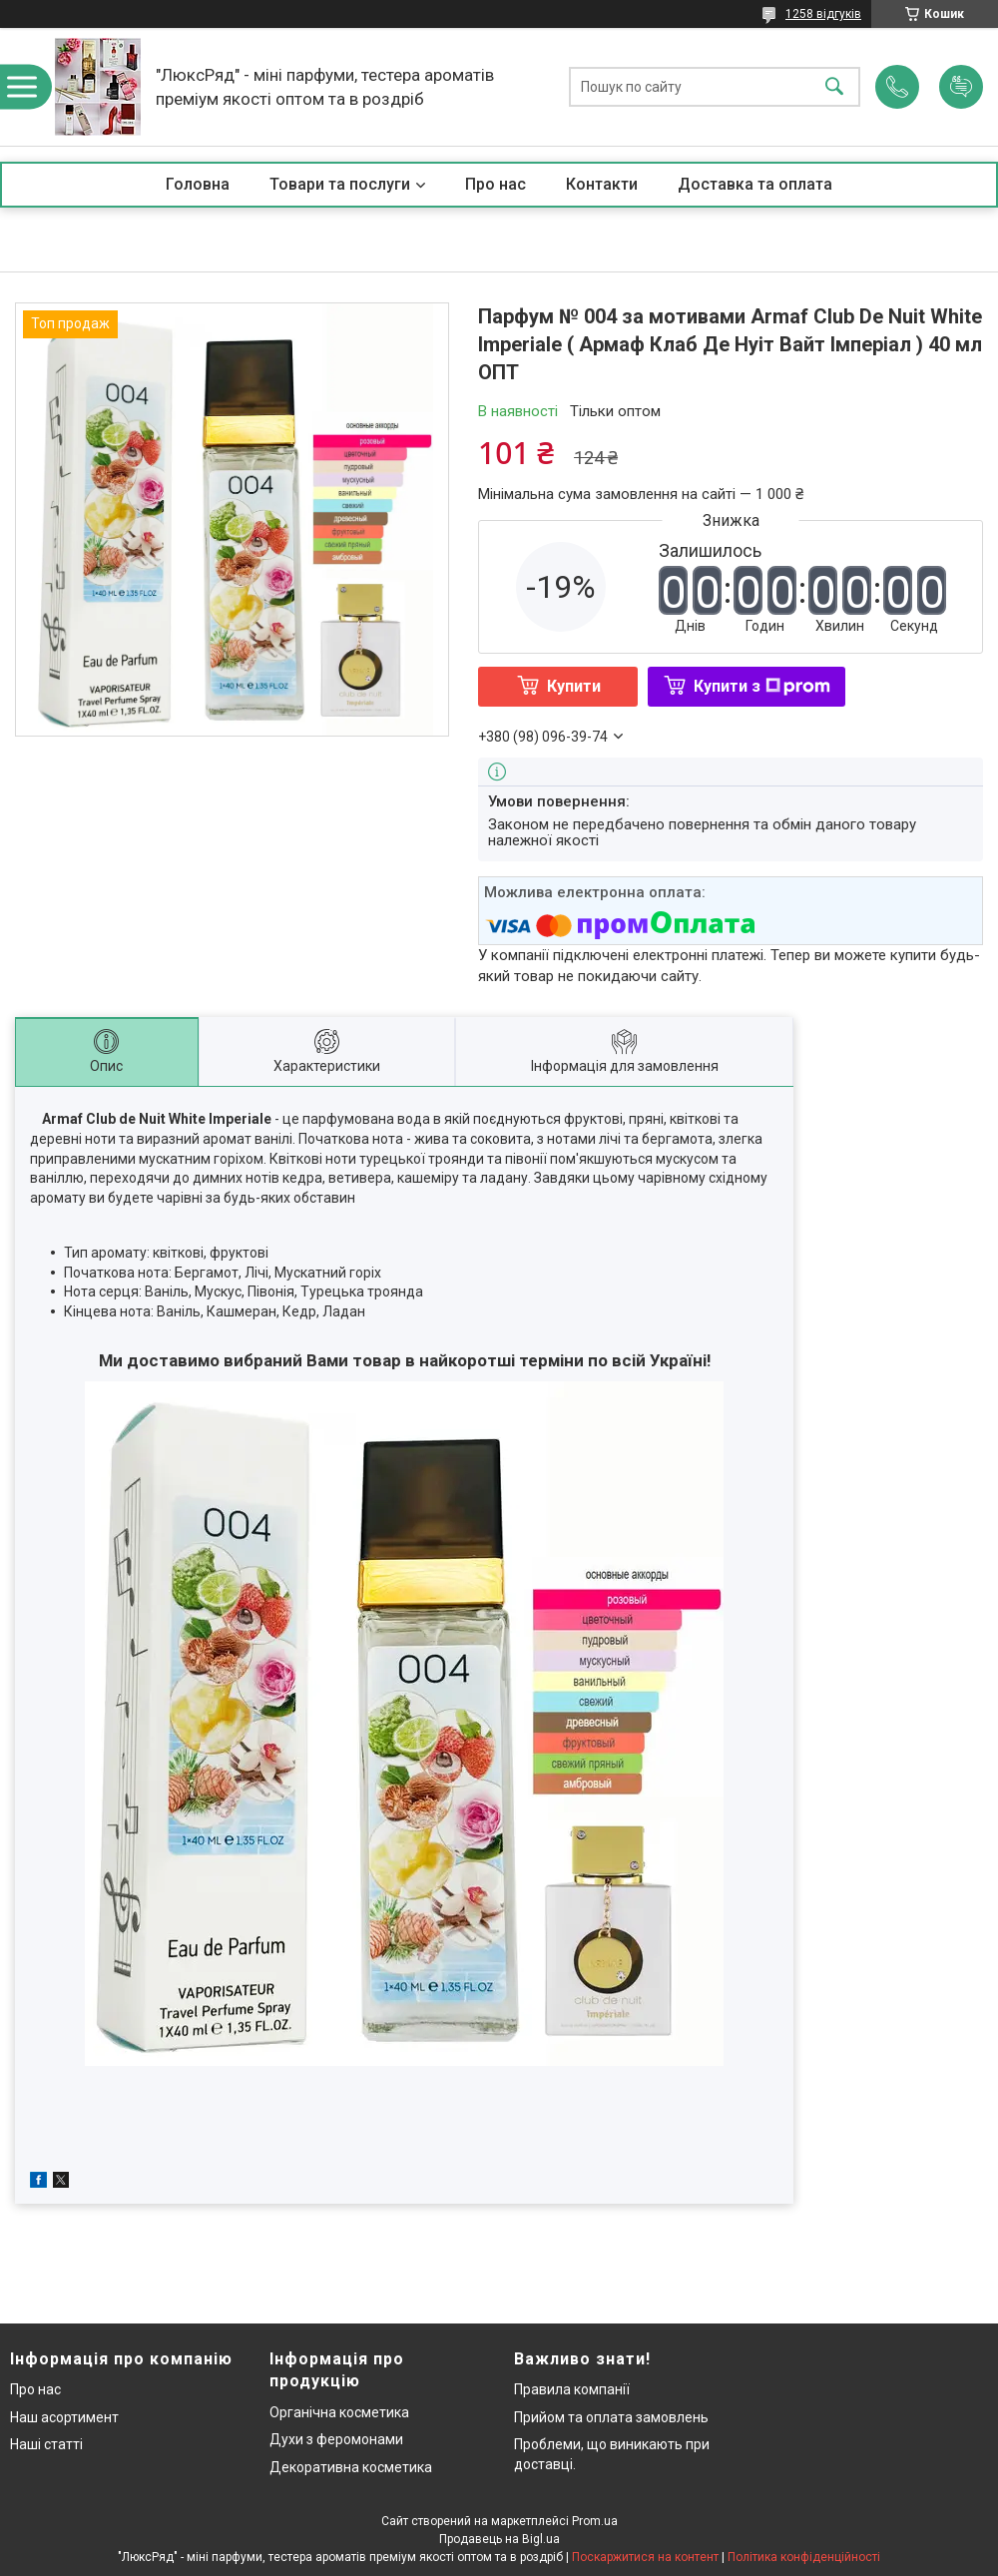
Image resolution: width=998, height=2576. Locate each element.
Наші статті (46, 2444)
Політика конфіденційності (804, 2557)
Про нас (495, 184)
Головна (198, 184)
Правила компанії (572, 2389)
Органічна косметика (339, 2412)
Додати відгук (961, 87)
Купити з (762, 686)
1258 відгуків (823, 14)
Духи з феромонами (336, 2439)
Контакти (602, 184)
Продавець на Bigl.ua (499, 2539)
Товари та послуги (339, 184)
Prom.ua (595, 2521)
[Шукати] (834, 87)
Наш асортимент (64, 2417)
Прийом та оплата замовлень (611, 2417)
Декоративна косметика (350, 2467)
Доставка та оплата (755, 184)
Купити (574, 686)
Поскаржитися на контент (645, 2557)
